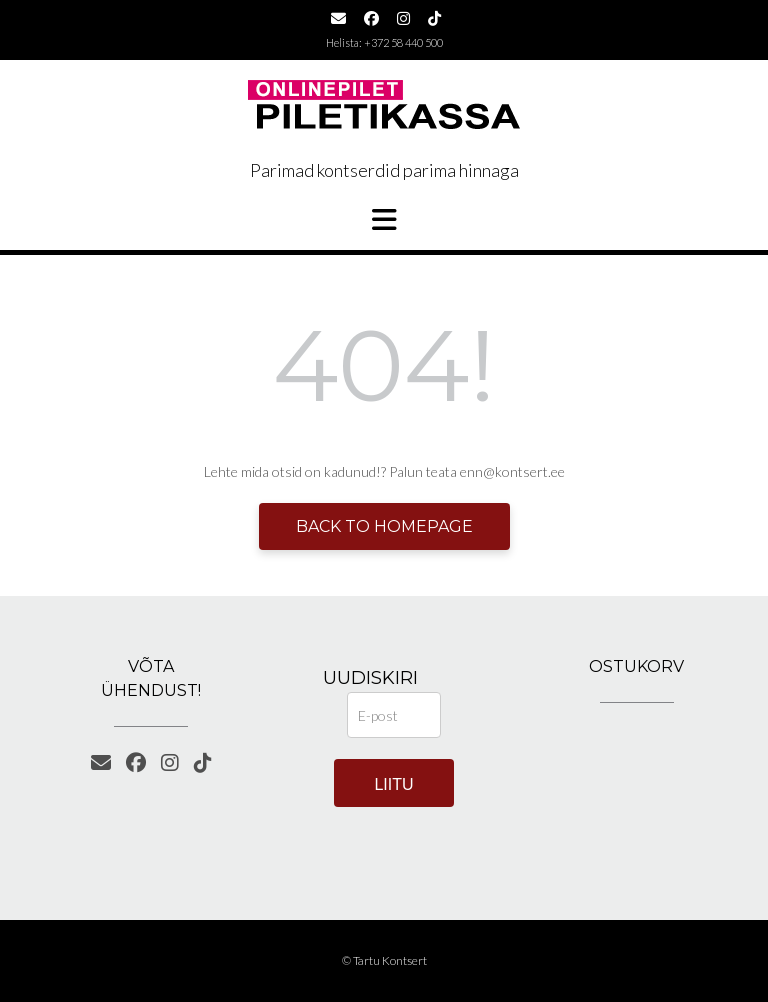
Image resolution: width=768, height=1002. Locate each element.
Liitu (393, 784)
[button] (384, 220)
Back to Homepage (384, 526)
